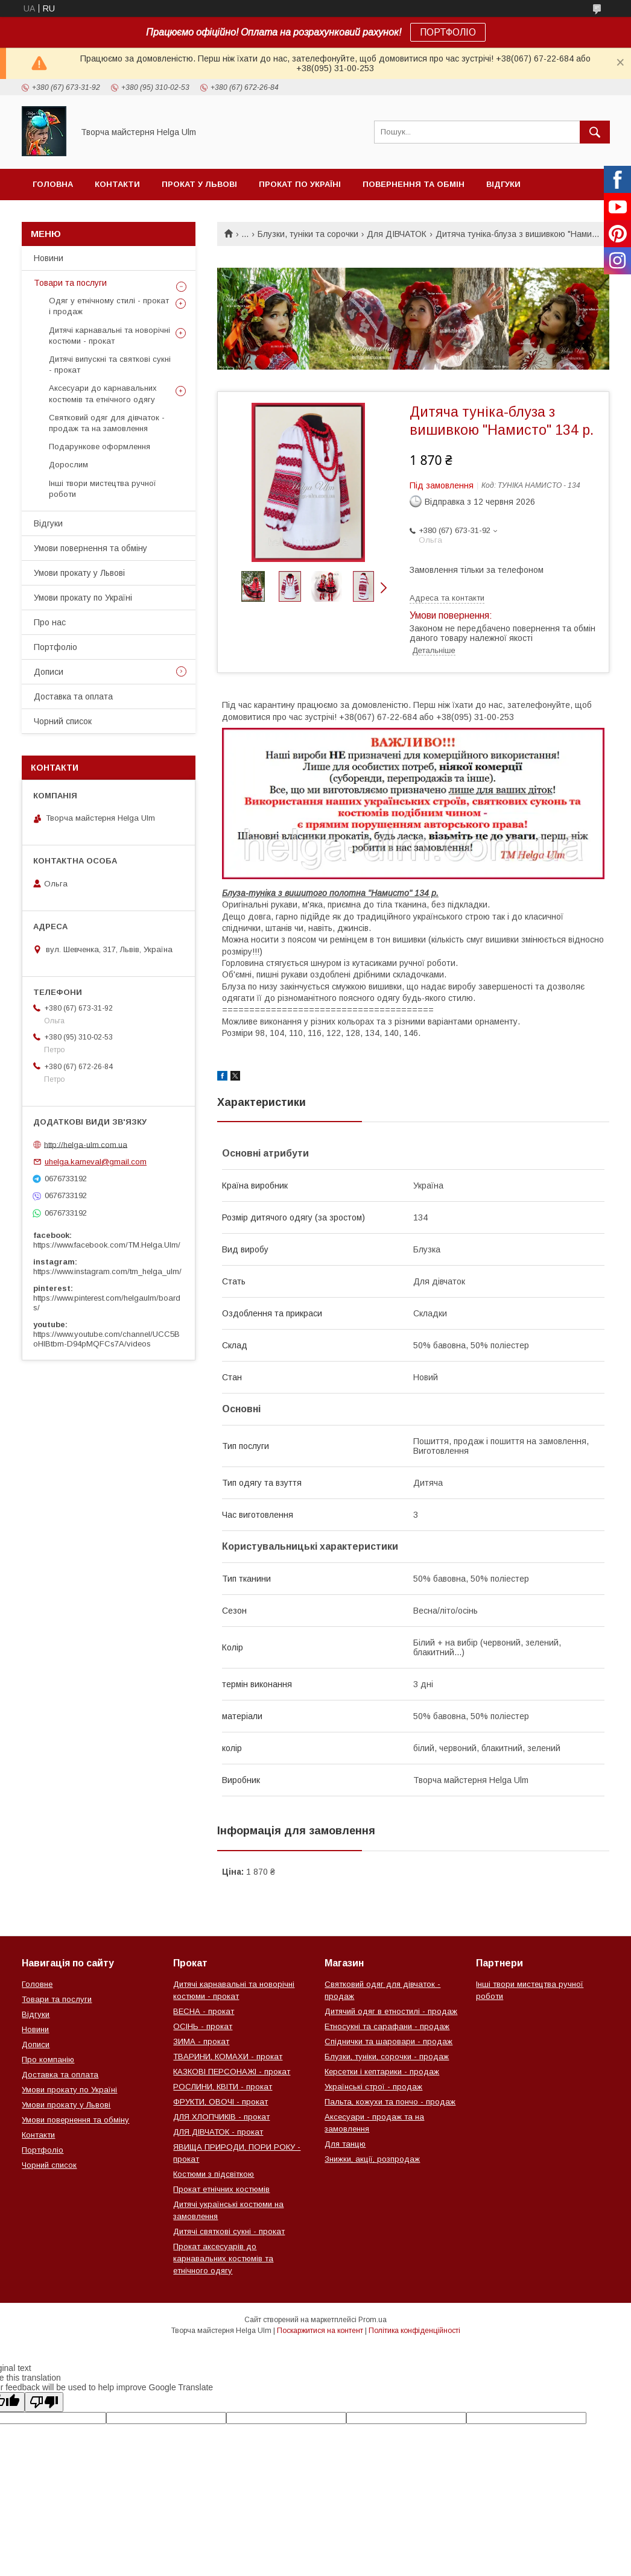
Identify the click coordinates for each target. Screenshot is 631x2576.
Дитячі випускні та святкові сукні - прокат (110, 364)
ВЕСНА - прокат (203, 2011)
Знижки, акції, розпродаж (372, 2159)
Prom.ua (372, 2320)
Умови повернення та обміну (90, 548)
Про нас (50, 622)
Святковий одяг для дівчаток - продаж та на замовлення (107, 423)
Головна (53, 184)
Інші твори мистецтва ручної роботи (102, 489)
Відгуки (503, 184)
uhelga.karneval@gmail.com (96, 1161)
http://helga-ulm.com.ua (85, 1144)
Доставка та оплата (73, 696)
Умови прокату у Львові (79, 573)
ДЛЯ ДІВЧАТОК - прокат (218, 2131)
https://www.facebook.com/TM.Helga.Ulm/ (106, 1244)
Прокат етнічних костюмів (221, 2189)
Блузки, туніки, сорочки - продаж (387, 2056)
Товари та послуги (70, 283)
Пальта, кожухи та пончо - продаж (390, 2101)
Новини (48, 258)
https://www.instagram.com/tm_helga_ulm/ (107, 1271)
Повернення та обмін (414, 184)
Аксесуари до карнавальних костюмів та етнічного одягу (103, 393)
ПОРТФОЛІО (448, 32)
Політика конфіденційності (414, 2330)
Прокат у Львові (199, 184)
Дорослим (68, 464)
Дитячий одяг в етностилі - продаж (391, 2011)
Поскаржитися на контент (320, 2330)
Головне (37, 1984)
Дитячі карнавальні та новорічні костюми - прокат (109, 336)
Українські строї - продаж (373, 2086)
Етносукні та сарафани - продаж (387, 2026)
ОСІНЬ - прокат (202, 2026)
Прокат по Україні (300, 184)
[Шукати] (595, 132)
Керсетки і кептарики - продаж (382, 2071)
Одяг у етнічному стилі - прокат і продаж (109, 306)
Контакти (117, 184)
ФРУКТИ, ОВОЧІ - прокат (220, 2101)
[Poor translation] (44, 2402)
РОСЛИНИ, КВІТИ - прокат (222, 2086)
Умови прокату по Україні (83, 597)
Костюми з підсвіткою (213, 2174)
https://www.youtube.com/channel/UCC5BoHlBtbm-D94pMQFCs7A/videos (106, 1339)
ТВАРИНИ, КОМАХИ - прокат (227, 2056)
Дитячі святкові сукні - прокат (229, 2231)
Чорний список (70, 215)
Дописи (48, 672)
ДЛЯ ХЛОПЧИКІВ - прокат (221, 2116)
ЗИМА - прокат (201, 2041)
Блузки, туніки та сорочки (308, 234)
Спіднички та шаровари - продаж (388, 2041)
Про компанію (48, 2059)
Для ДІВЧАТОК (396, 234)
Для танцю (345, 2143)
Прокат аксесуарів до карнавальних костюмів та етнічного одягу (223, 2258)
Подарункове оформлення (99, 446)
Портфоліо (55, 647)
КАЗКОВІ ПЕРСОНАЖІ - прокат (231, 2071)
